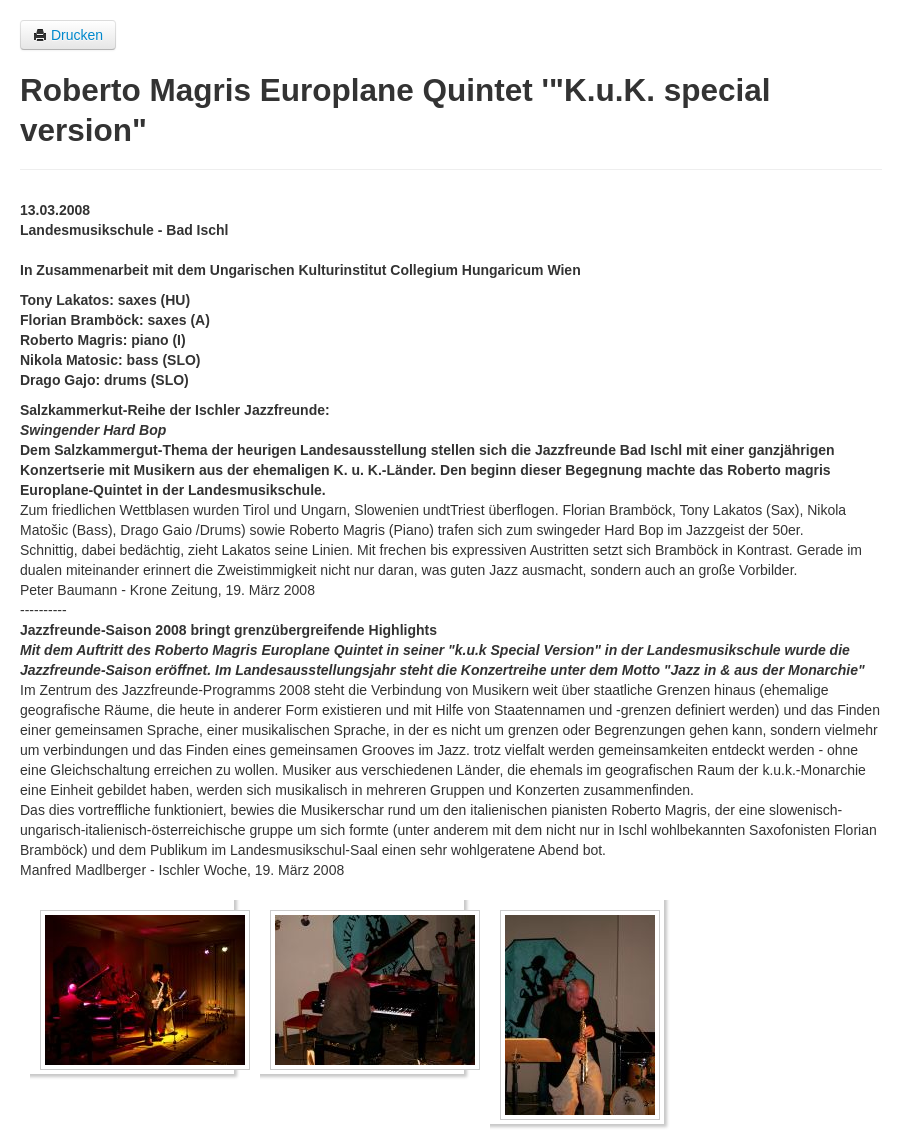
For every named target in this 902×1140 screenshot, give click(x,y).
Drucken (68, 35)
